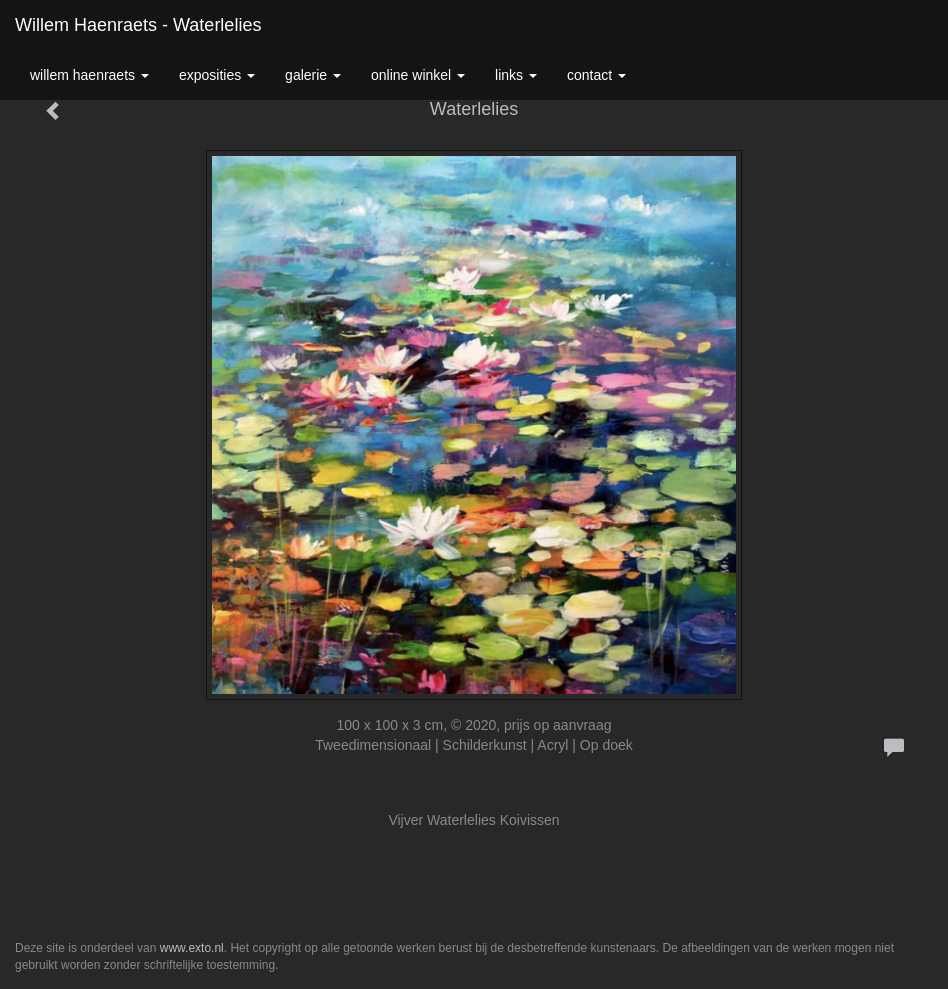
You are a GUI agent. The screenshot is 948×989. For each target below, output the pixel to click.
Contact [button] (596, 75)
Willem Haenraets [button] (89, 75)
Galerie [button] (313, 75)
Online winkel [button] (418, 75)
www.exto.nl (192, 948)
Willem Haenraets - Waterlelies (138, 25)
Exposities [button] (217, 75)
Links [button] (516, 75)
